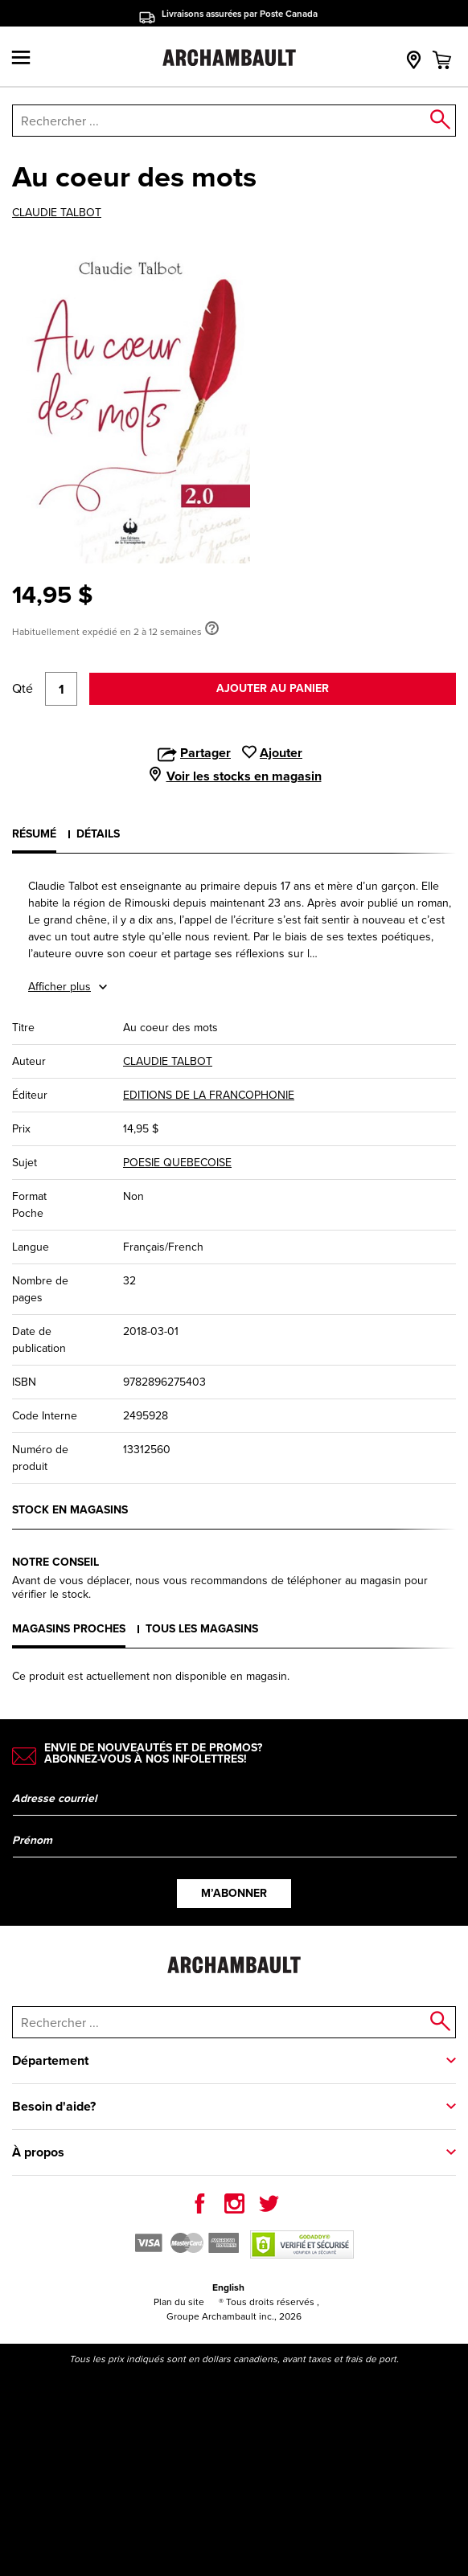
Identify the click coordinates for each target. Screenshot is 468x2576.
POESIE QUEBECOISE (177, 1162)
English (228, 2287)
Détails (98, 833)
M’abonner (234, 1893)
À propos (38, 2152)
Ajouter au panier (272, 688)
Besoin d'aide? (54, 2106)
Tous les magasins (202, 1628)
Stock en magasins (70, 1509)
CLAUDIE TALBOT (56, 213)
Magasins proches (68, 1628)
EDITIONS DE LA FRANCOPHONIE (208, 1095)
